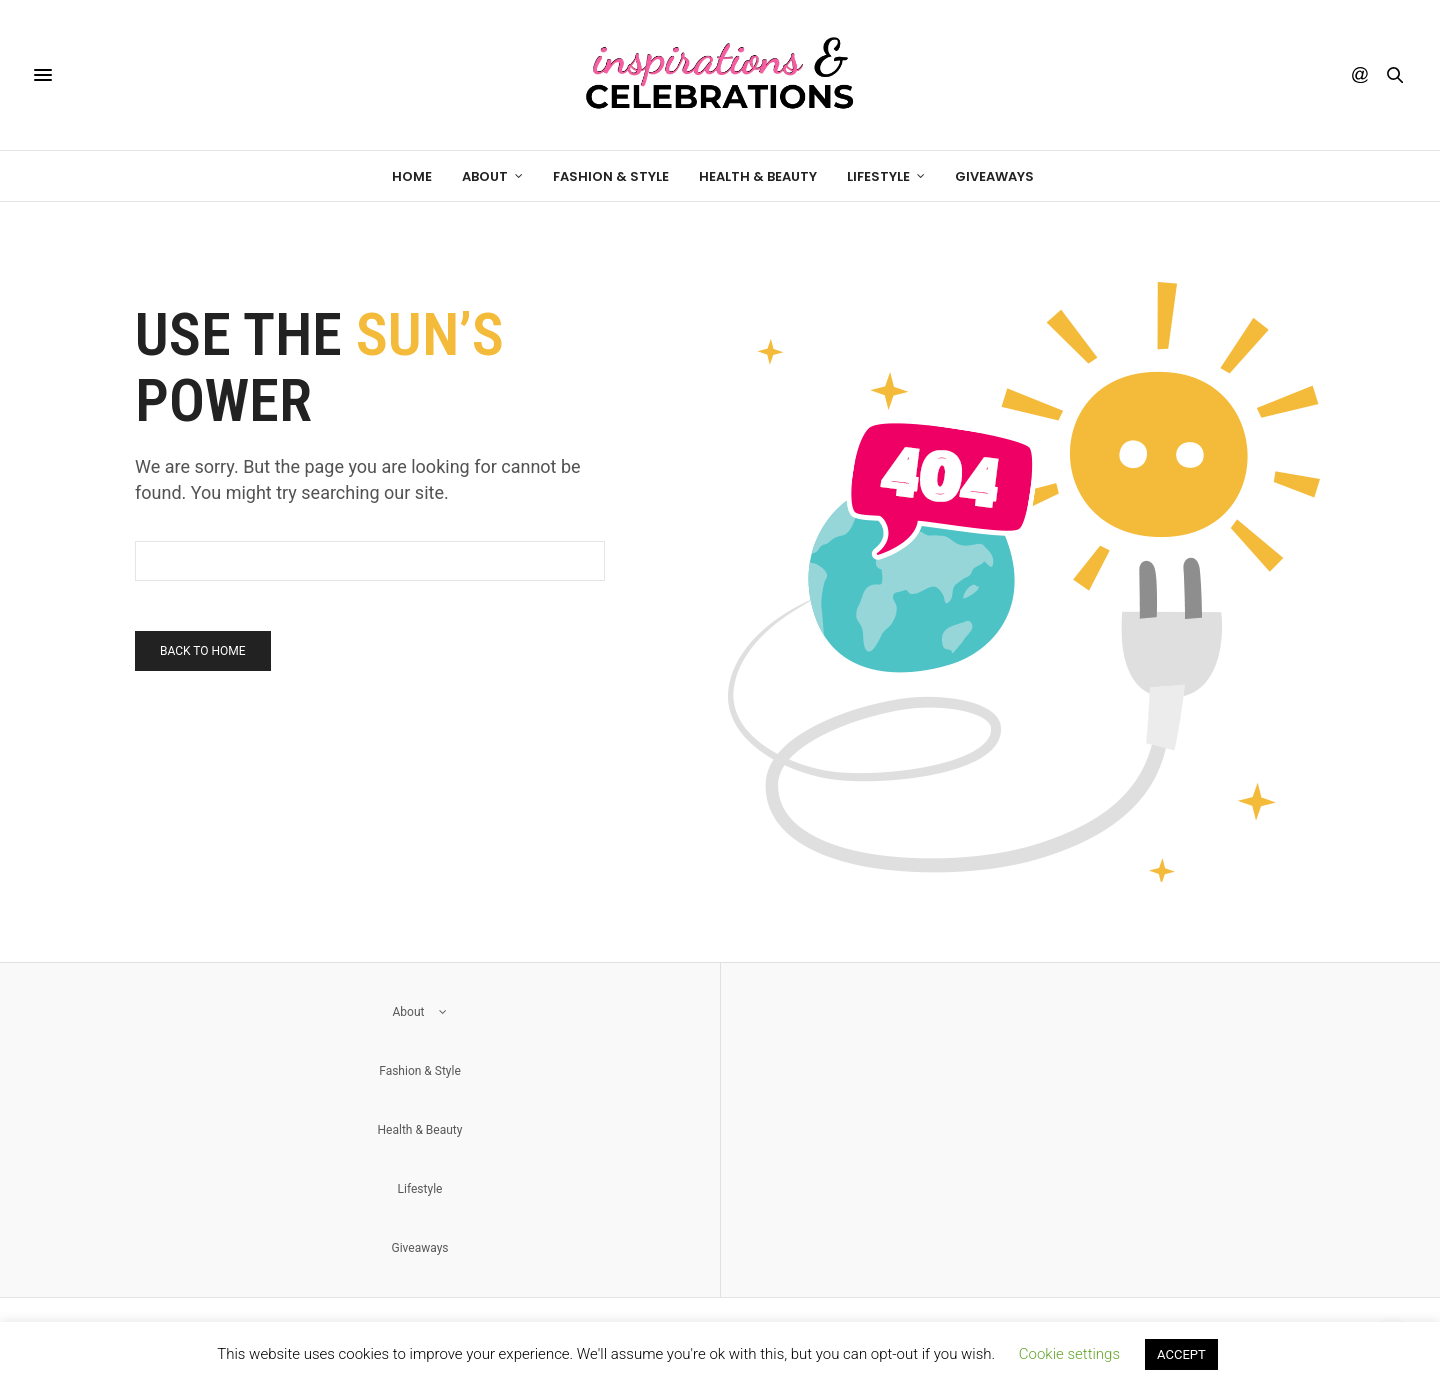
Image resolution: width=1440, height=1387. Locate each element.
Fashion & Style (611, 176)
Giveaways (994, 176)
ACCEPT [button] (1181, 1354)
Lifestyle (878, 176)
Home (412, 176)
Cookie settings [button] (1069, 1354)
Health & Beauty (758, 176)
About (485, 176)
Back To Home (203, 651)
